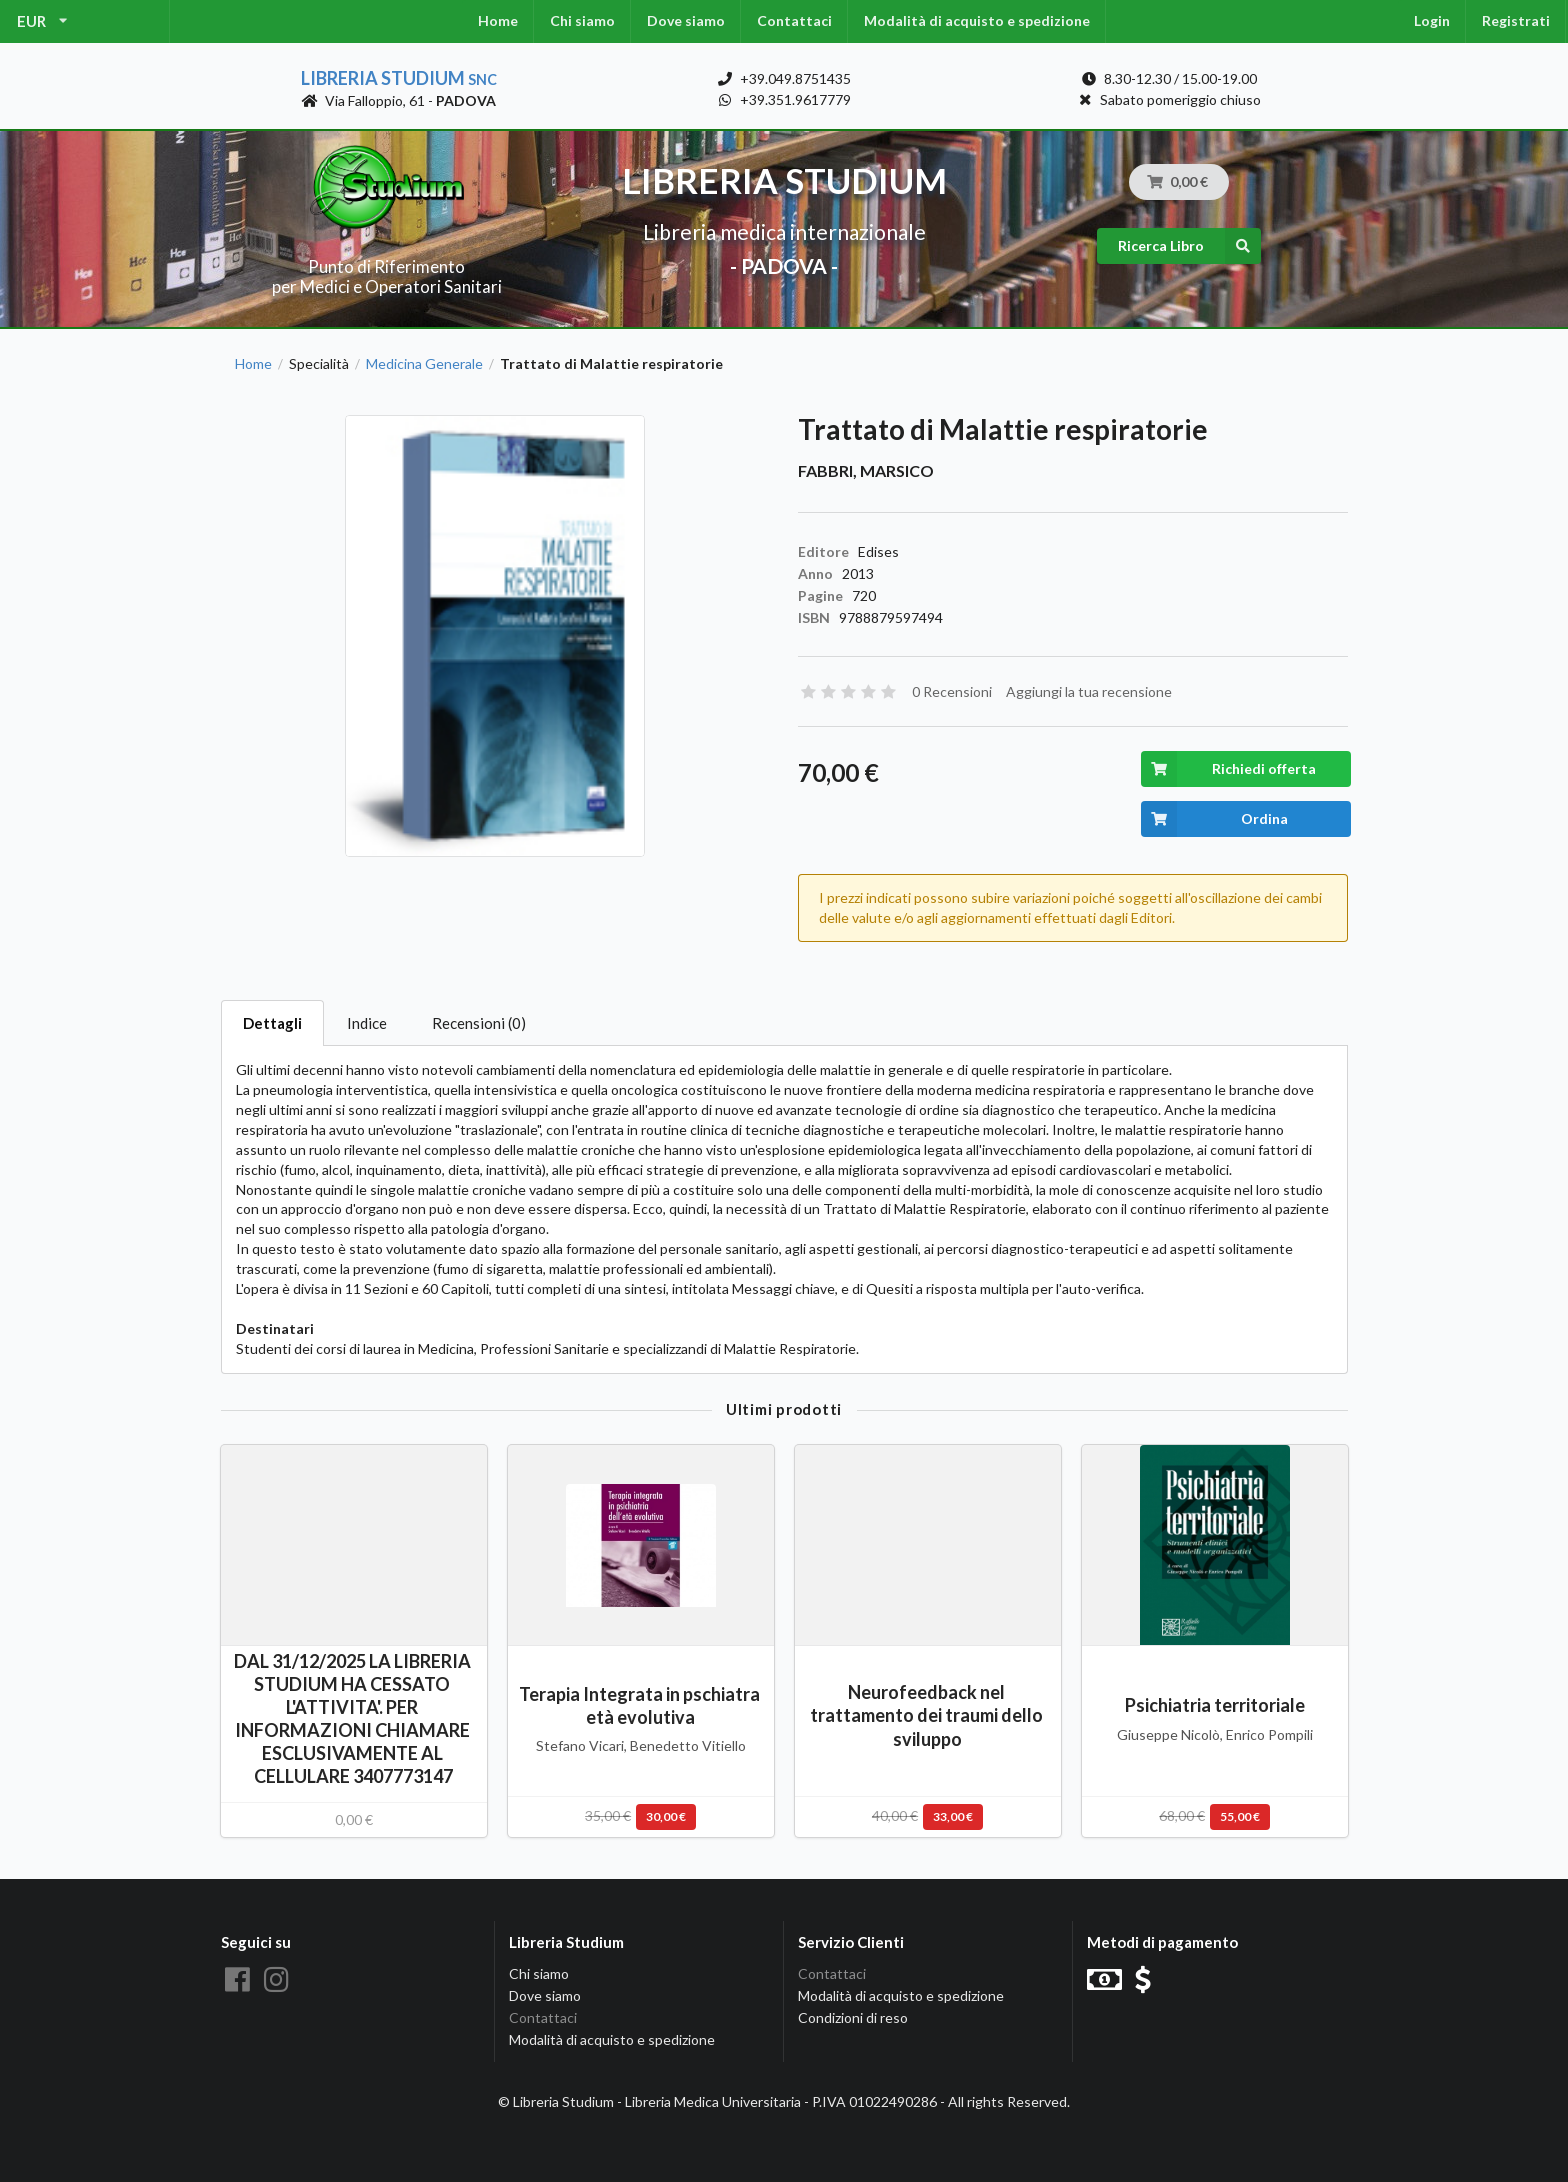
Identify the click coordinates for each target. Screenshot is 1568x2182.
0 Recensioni (952, 691)
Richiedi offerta (1228, 769)
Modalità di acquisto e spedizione (977, 20)
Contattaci (794, 20)
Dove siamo (686, 20)
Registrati (1516, 20)
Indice (367, 1023)
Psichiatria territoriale (1215, 1705)
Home (498, 20)
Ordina (1214, 819)
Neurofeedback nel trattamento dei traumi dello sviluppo (928, 1715)
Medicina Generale (424, 364)
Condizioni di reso (853, 2017)
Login (1432, 20)
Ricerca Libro (1189, 246)
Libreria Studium (399, 78)
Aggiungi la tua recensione (1089, 691)
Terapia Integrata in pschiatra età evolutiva (641, 1705)
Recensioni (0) (479, 1023)
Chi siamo (582, 20)
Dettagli (272, 1023)
